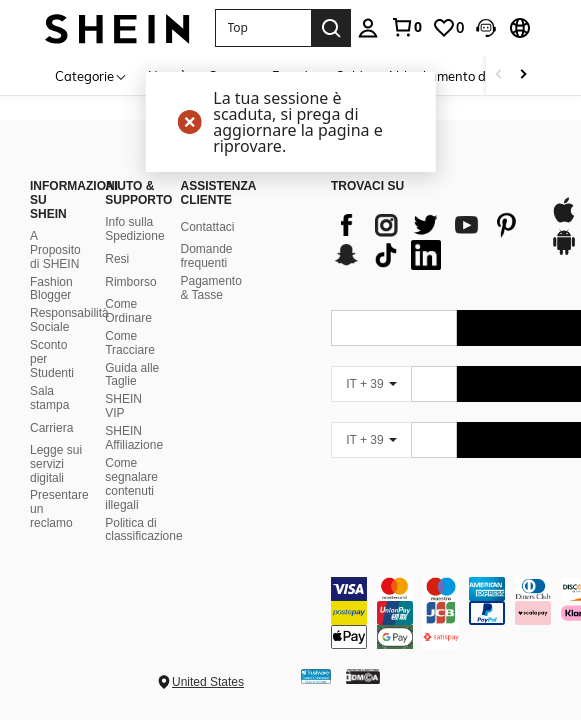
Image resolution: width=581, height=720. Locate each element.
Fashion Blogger (51, 289)
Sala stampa (49, 398)
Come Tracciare (130, 343)
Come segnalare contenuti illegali (131, 484)
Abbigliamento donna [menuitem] (451, 76)
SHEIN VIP (123, 406)
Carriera (51, 428)
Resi (117, 259)
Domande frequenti (206, 256)
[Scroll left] (499, 75)
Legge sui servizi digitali (56, 464)
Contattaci (207, 227)
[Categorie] (91, 75)
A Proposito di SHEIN (55, 250)
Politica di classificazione (143, 530)
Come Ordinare (128, 311)
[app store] (564, 220)
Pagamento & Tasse (210, 288)
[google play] (564, 252)
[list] (430, 240)
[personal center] (368, 28)
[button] (263, 28)
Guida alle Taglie (132, 375)
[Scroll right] (523, 75)
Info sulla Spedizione (134, 229)
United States (208, 682)
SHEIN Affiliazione (134, 438)
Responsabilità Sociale (69, 320)
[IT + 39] (371, 384)
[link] (406, 27)
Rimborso (130, 282)
